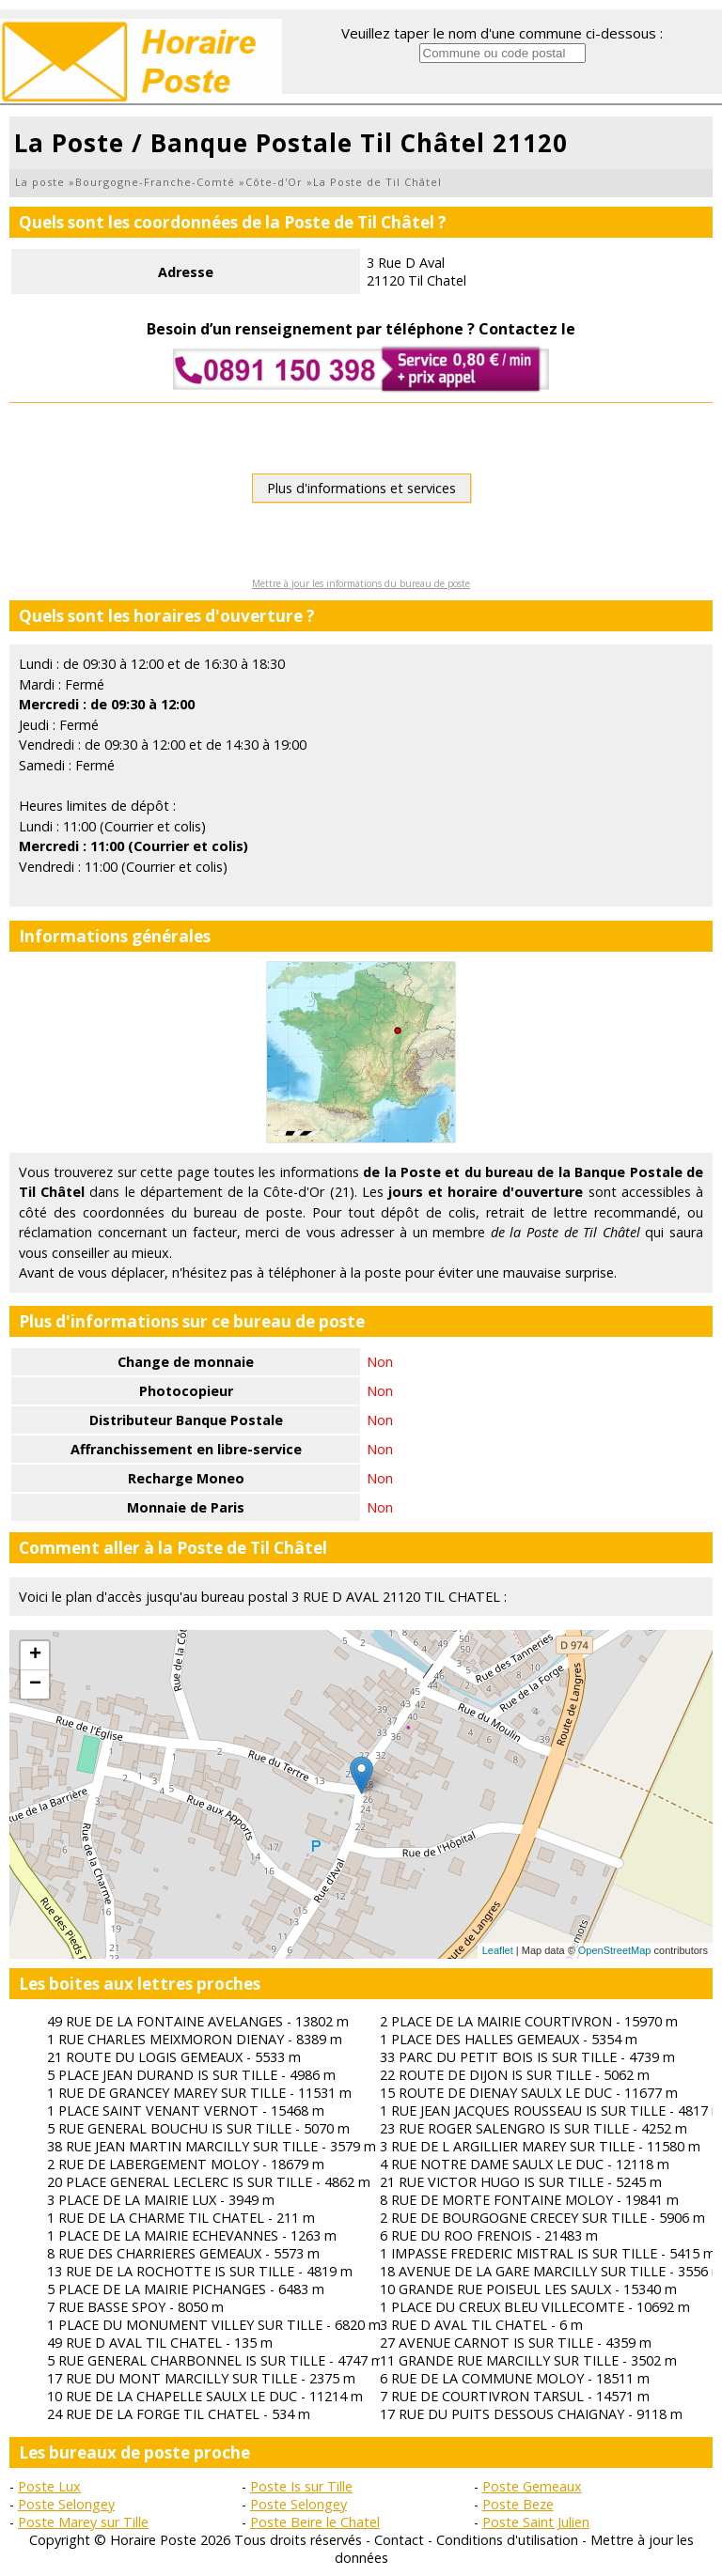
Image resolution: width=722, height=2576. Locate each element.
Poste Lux (49, 2486)
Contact (399, 2540)
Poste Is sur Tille (301, 2486)
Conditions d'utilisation (507, 2540)
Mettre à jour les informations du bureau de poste (361, 583)
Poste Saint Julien (535, 2522)
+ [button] (35, 1655)
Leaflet (497, 1950)
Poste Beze (518, 2504)
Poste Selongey (66, 2504)
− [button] (35, 1684)
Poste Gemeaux (532, 2486)
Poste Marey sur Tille (83, 2522)
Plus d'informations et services (361, 488)
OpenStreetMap (614, 1950)
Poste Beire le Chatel (315, 2522)
